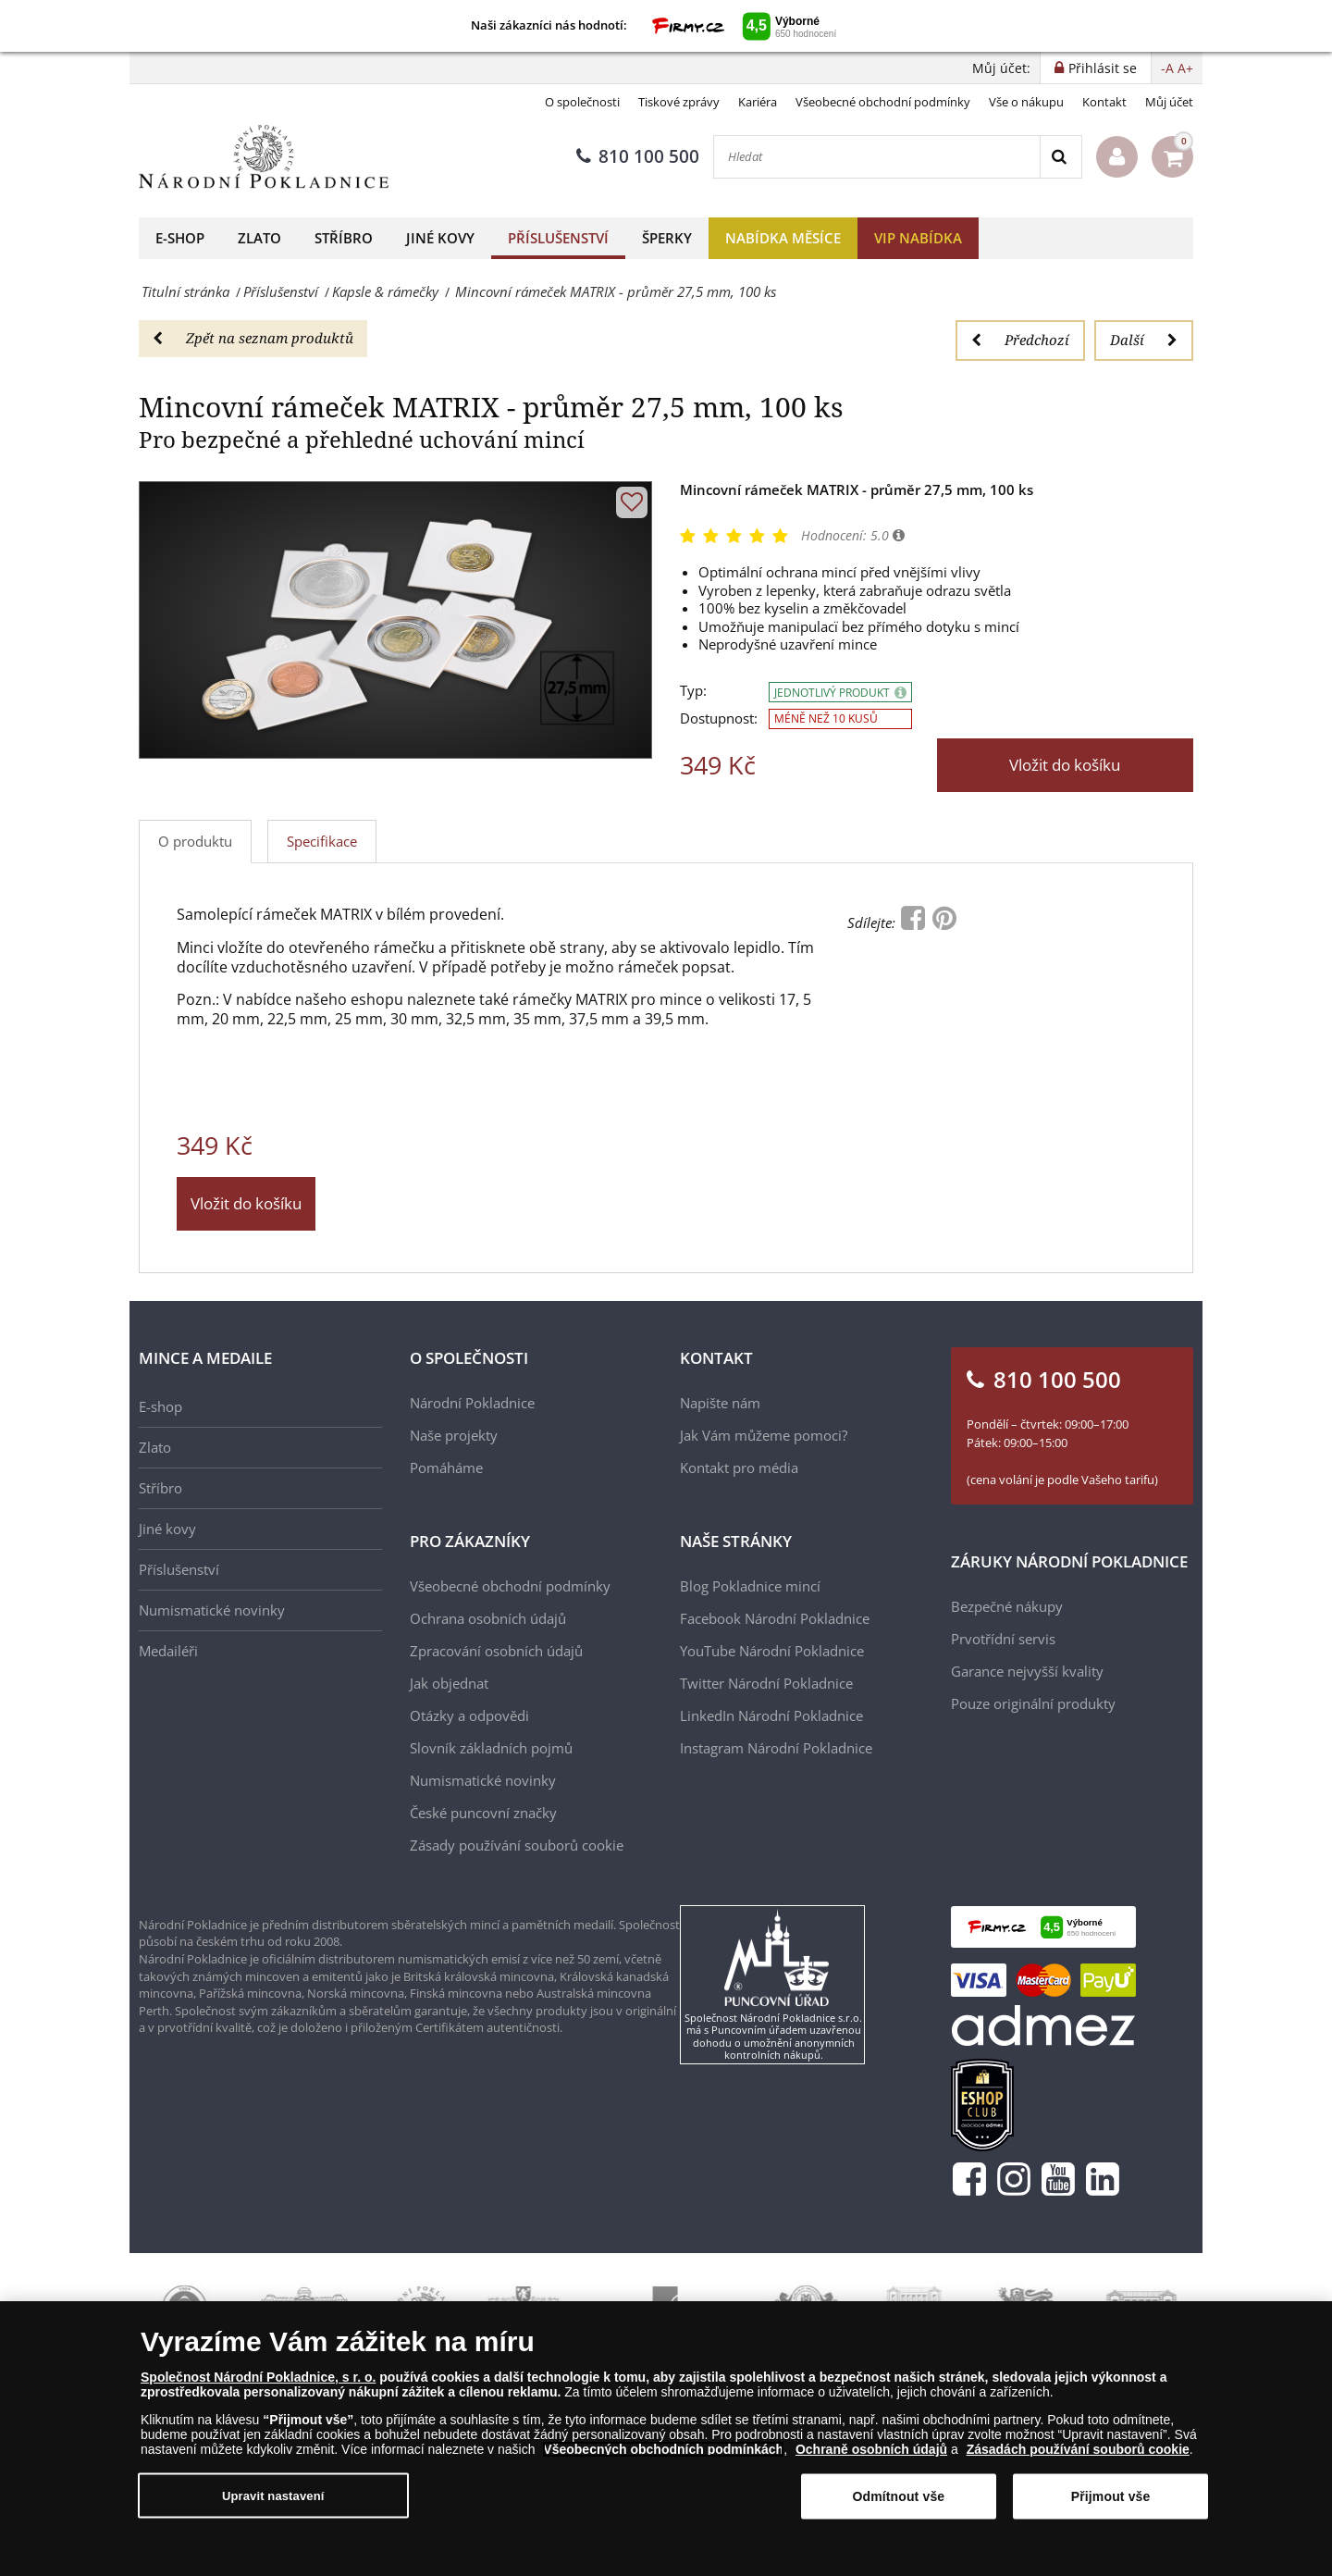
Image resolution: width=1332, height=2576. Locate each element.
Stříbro (343, 238)
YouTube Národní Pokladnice (772, 1650)
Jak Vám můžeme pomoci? (763, 1435)
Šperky (667, 238)
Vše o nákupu (1026, 101)
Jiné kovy (440, 238)
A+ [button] (1185, 68)
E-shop (179, 238)
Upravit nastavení (273, 2497)
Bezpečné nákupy (1007, 1606)
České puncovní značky (483, 1812)
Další (1144, 339)
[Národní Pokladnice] (263, 157)
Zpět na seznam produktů (253, 337)
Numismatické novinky (212, 1610)
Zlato (259, 238)
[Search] (1060, 157)
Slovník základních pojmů (491, 1748)
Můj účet (1169, 101)
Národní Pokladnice (472, 1402)
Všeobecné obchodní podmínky (883, 101)
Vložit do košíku (1064, 764)
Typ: (693, 691)
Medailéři (168, 1650)
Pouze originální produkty (1033, 1703)
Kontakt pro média (739, 1467)
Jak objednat (449, 1683)
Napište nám (720, 1402)
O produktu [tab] (195, 841)
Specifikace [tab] (322, 841)
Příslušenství (558, 238)
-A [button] (1167, 68)
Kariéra (757, 101)
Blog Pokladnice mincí (750, 1586)
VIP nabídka (918, 238)
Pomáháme (446, 1467)
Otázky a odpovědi (469, 1715)
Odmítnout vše (898, 2498)
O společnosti (582, 101)
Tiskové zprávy (679, 101)
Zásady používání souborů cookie (516, 1845)
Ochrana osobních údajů (488, 1618)
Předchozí (1020, 339)
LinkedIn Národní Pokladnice (771, 1715)
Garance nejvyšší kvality (1027, 1671)
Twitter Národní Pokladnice (766, 1683)
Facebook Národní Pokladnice (775, 1618)
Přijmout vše (1111, 2498)
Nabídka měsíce (783, 238)
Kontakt (1104, 101)
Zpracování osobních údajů (496, 1650)
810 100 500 (637, 156)
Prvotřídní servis (1003, 1638)
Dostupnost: (719, 718)
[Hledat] (877, 157)
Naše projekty (454, 1435)
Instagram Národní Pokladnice (776, 1748)
